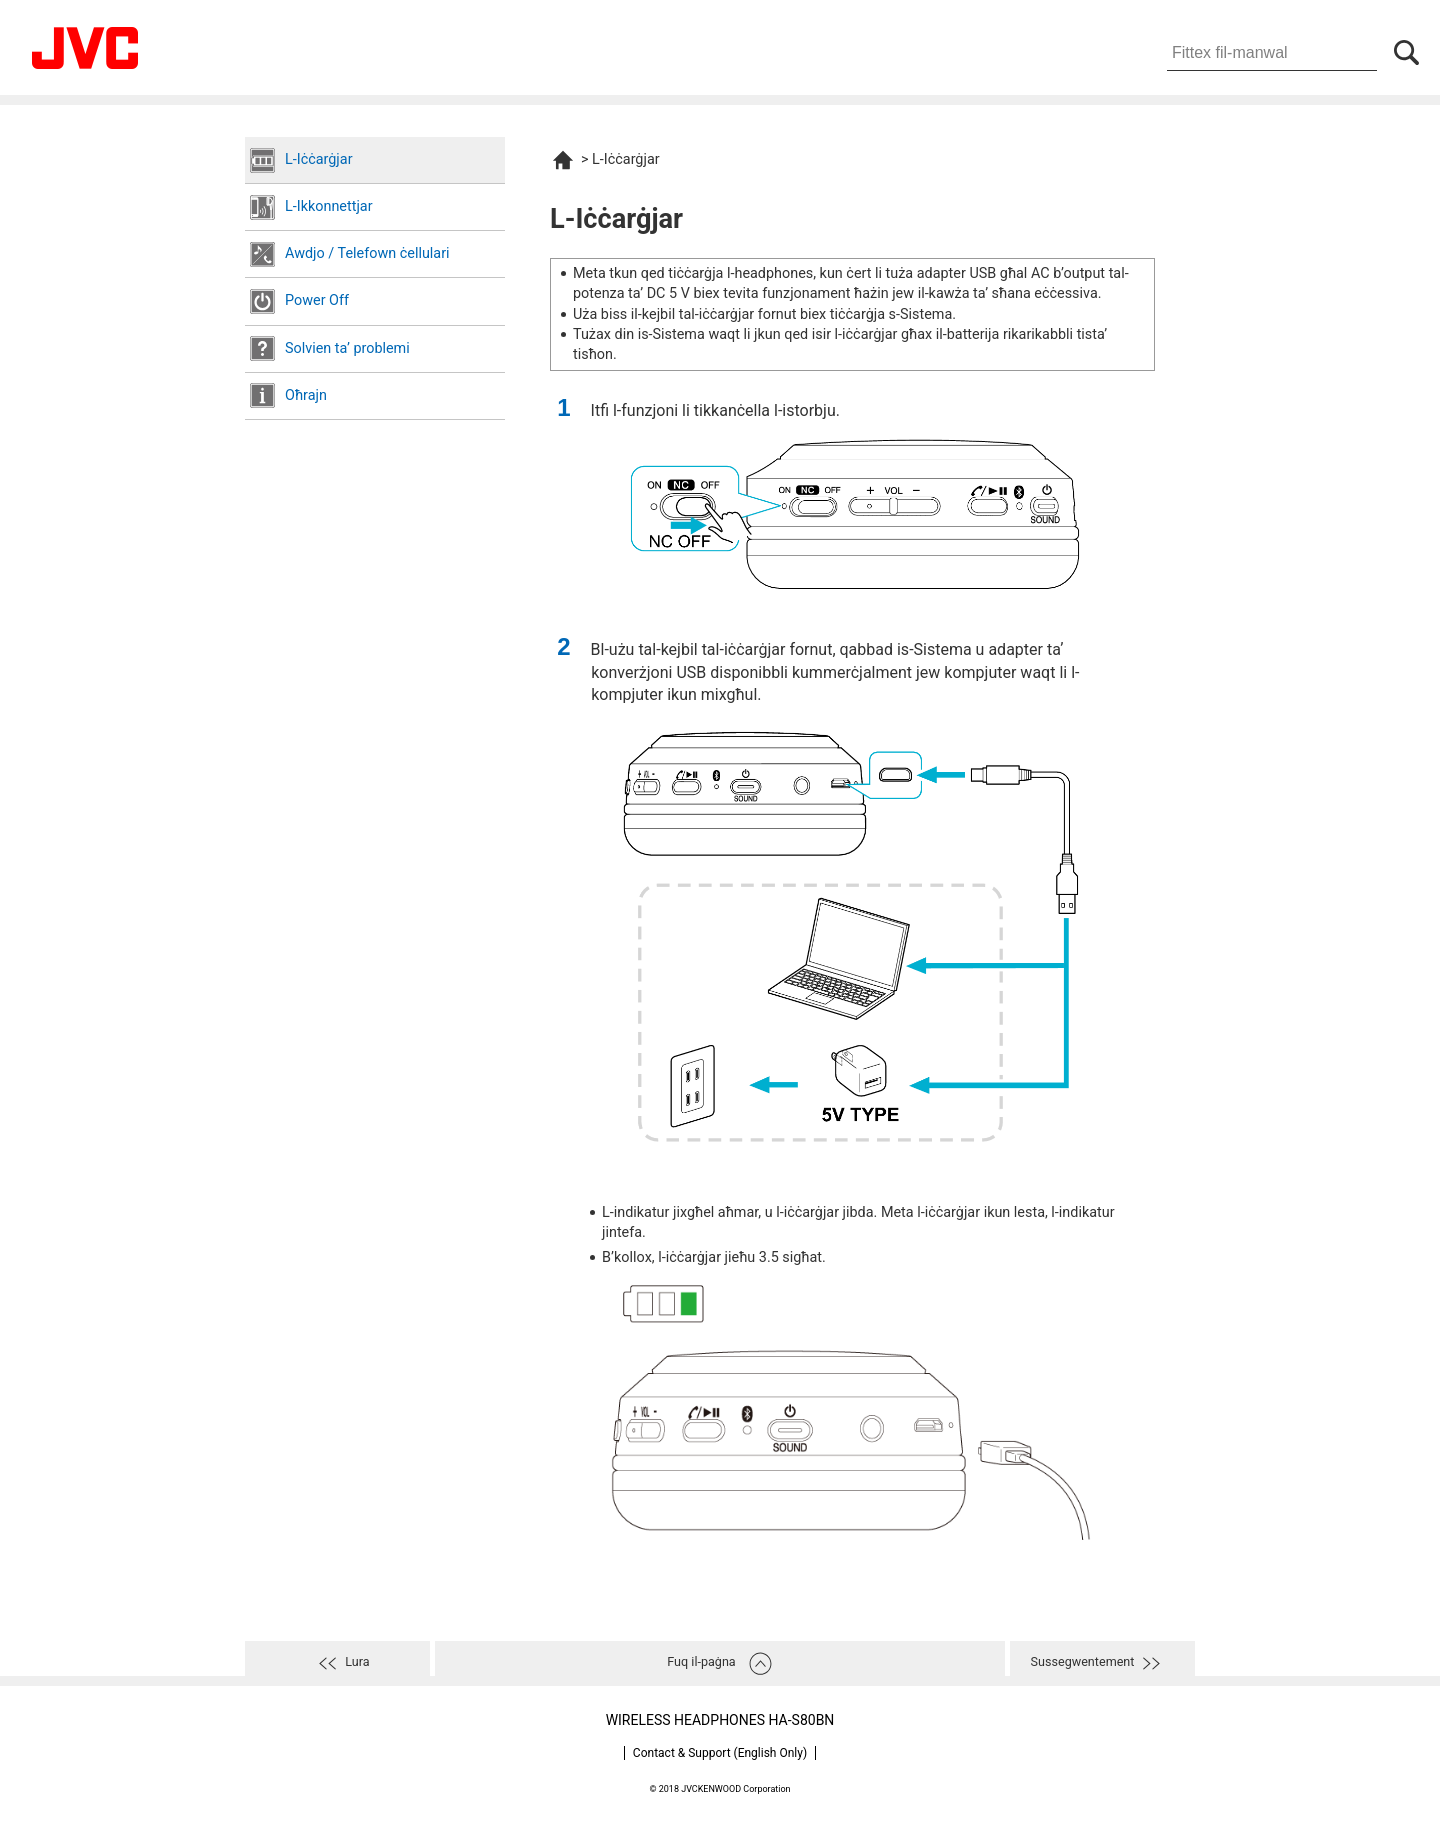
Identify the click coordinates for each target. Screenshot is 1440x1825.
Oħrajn (306, 395)
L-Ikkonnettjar (329, 206)
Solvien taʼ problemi (347, 348)
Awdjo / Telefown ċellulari (367, 253)
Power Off (317, 300)
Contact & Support (720, 1753)
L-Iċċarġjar (319, 159)
